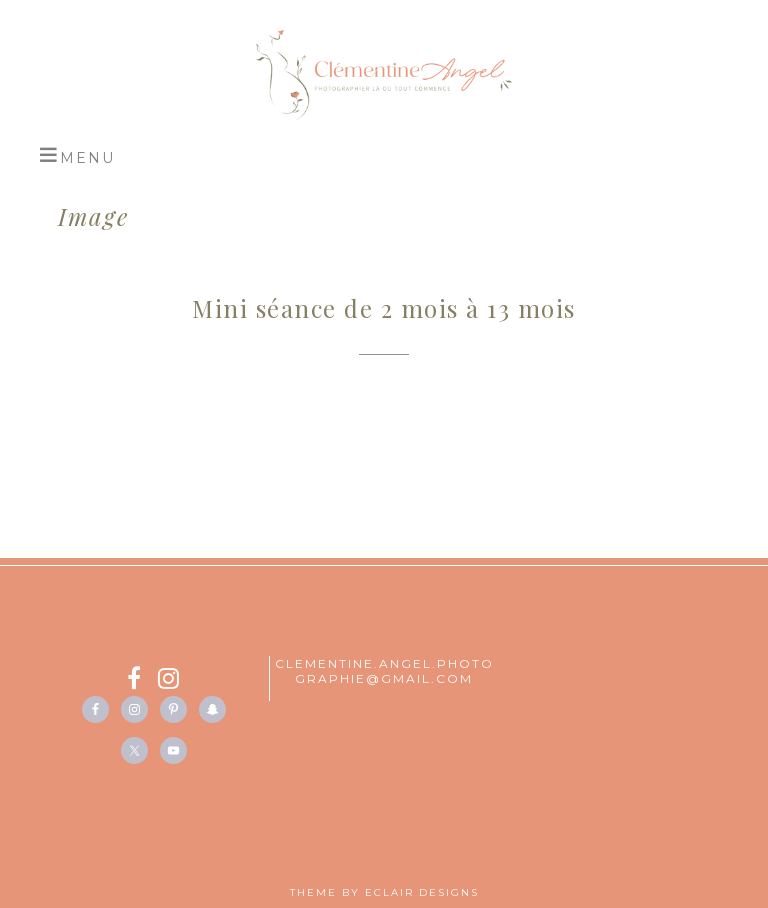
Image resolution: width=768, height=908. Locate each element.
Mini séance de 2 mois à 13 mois (384, 308)
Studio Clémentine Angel (383, 75)
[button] (76, 155)
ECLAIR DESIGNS (422, 892)
